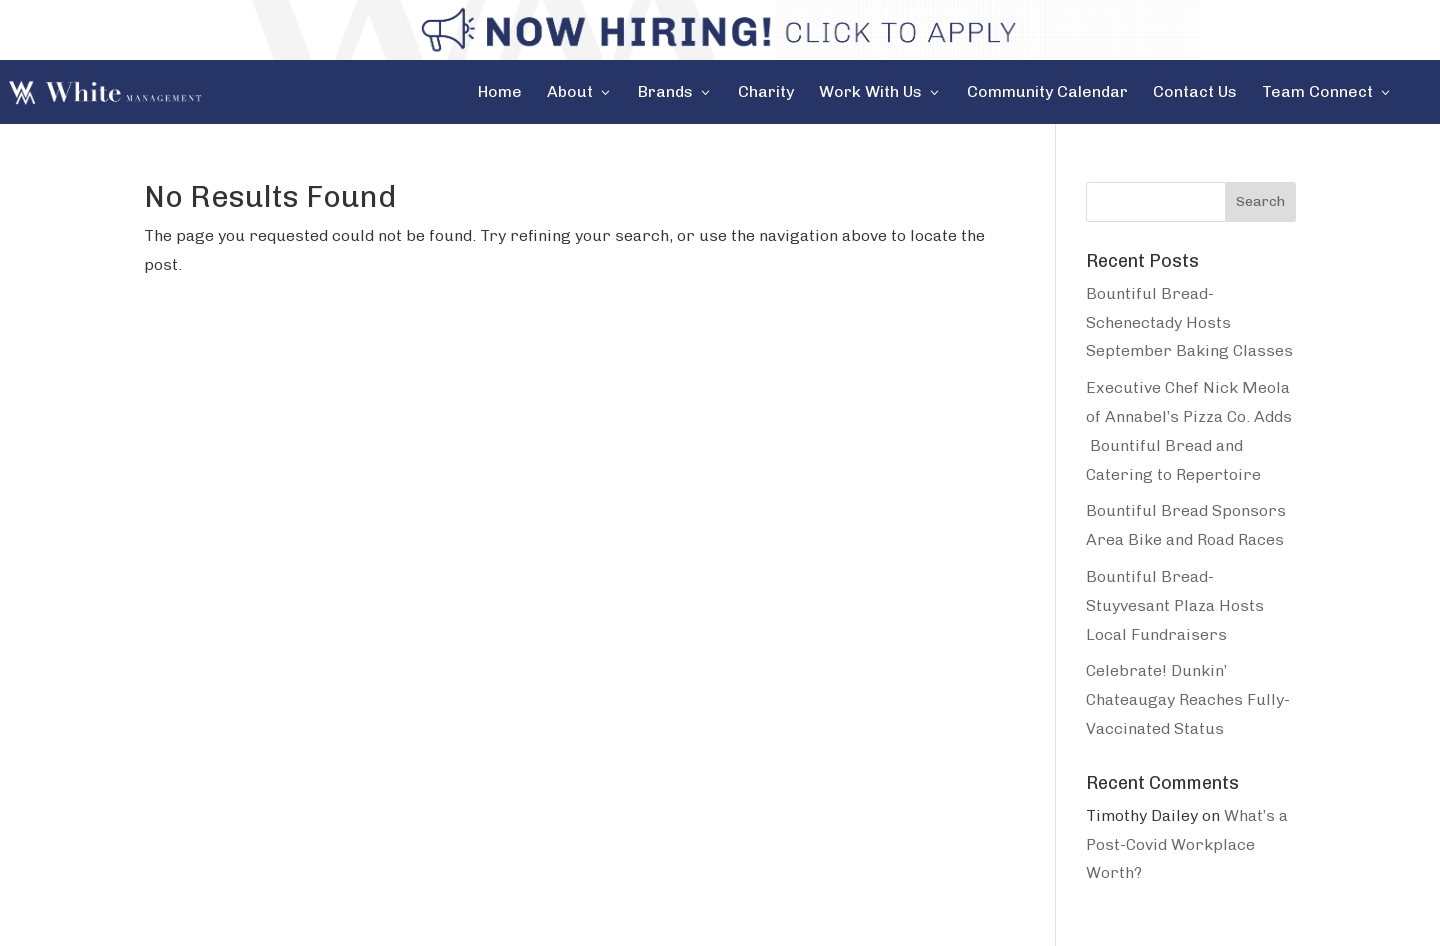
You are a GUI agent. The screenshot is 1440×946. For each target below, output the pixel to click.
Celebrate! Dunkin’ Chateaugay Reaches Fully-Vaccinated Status (1188, 699)
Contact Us (1195, 93)
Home (500, 93)
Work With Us (870, 93)
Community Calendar (1047, 93)
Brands (665, 93)
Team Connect (1317, 93)
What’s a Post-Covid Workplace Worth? (1187, 844)
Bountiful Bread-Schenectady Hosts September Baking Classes (1189, 322)
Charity (766, 93)
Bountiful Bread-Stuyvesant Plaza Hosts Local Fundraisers (1175, 605)
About (570, 93)
